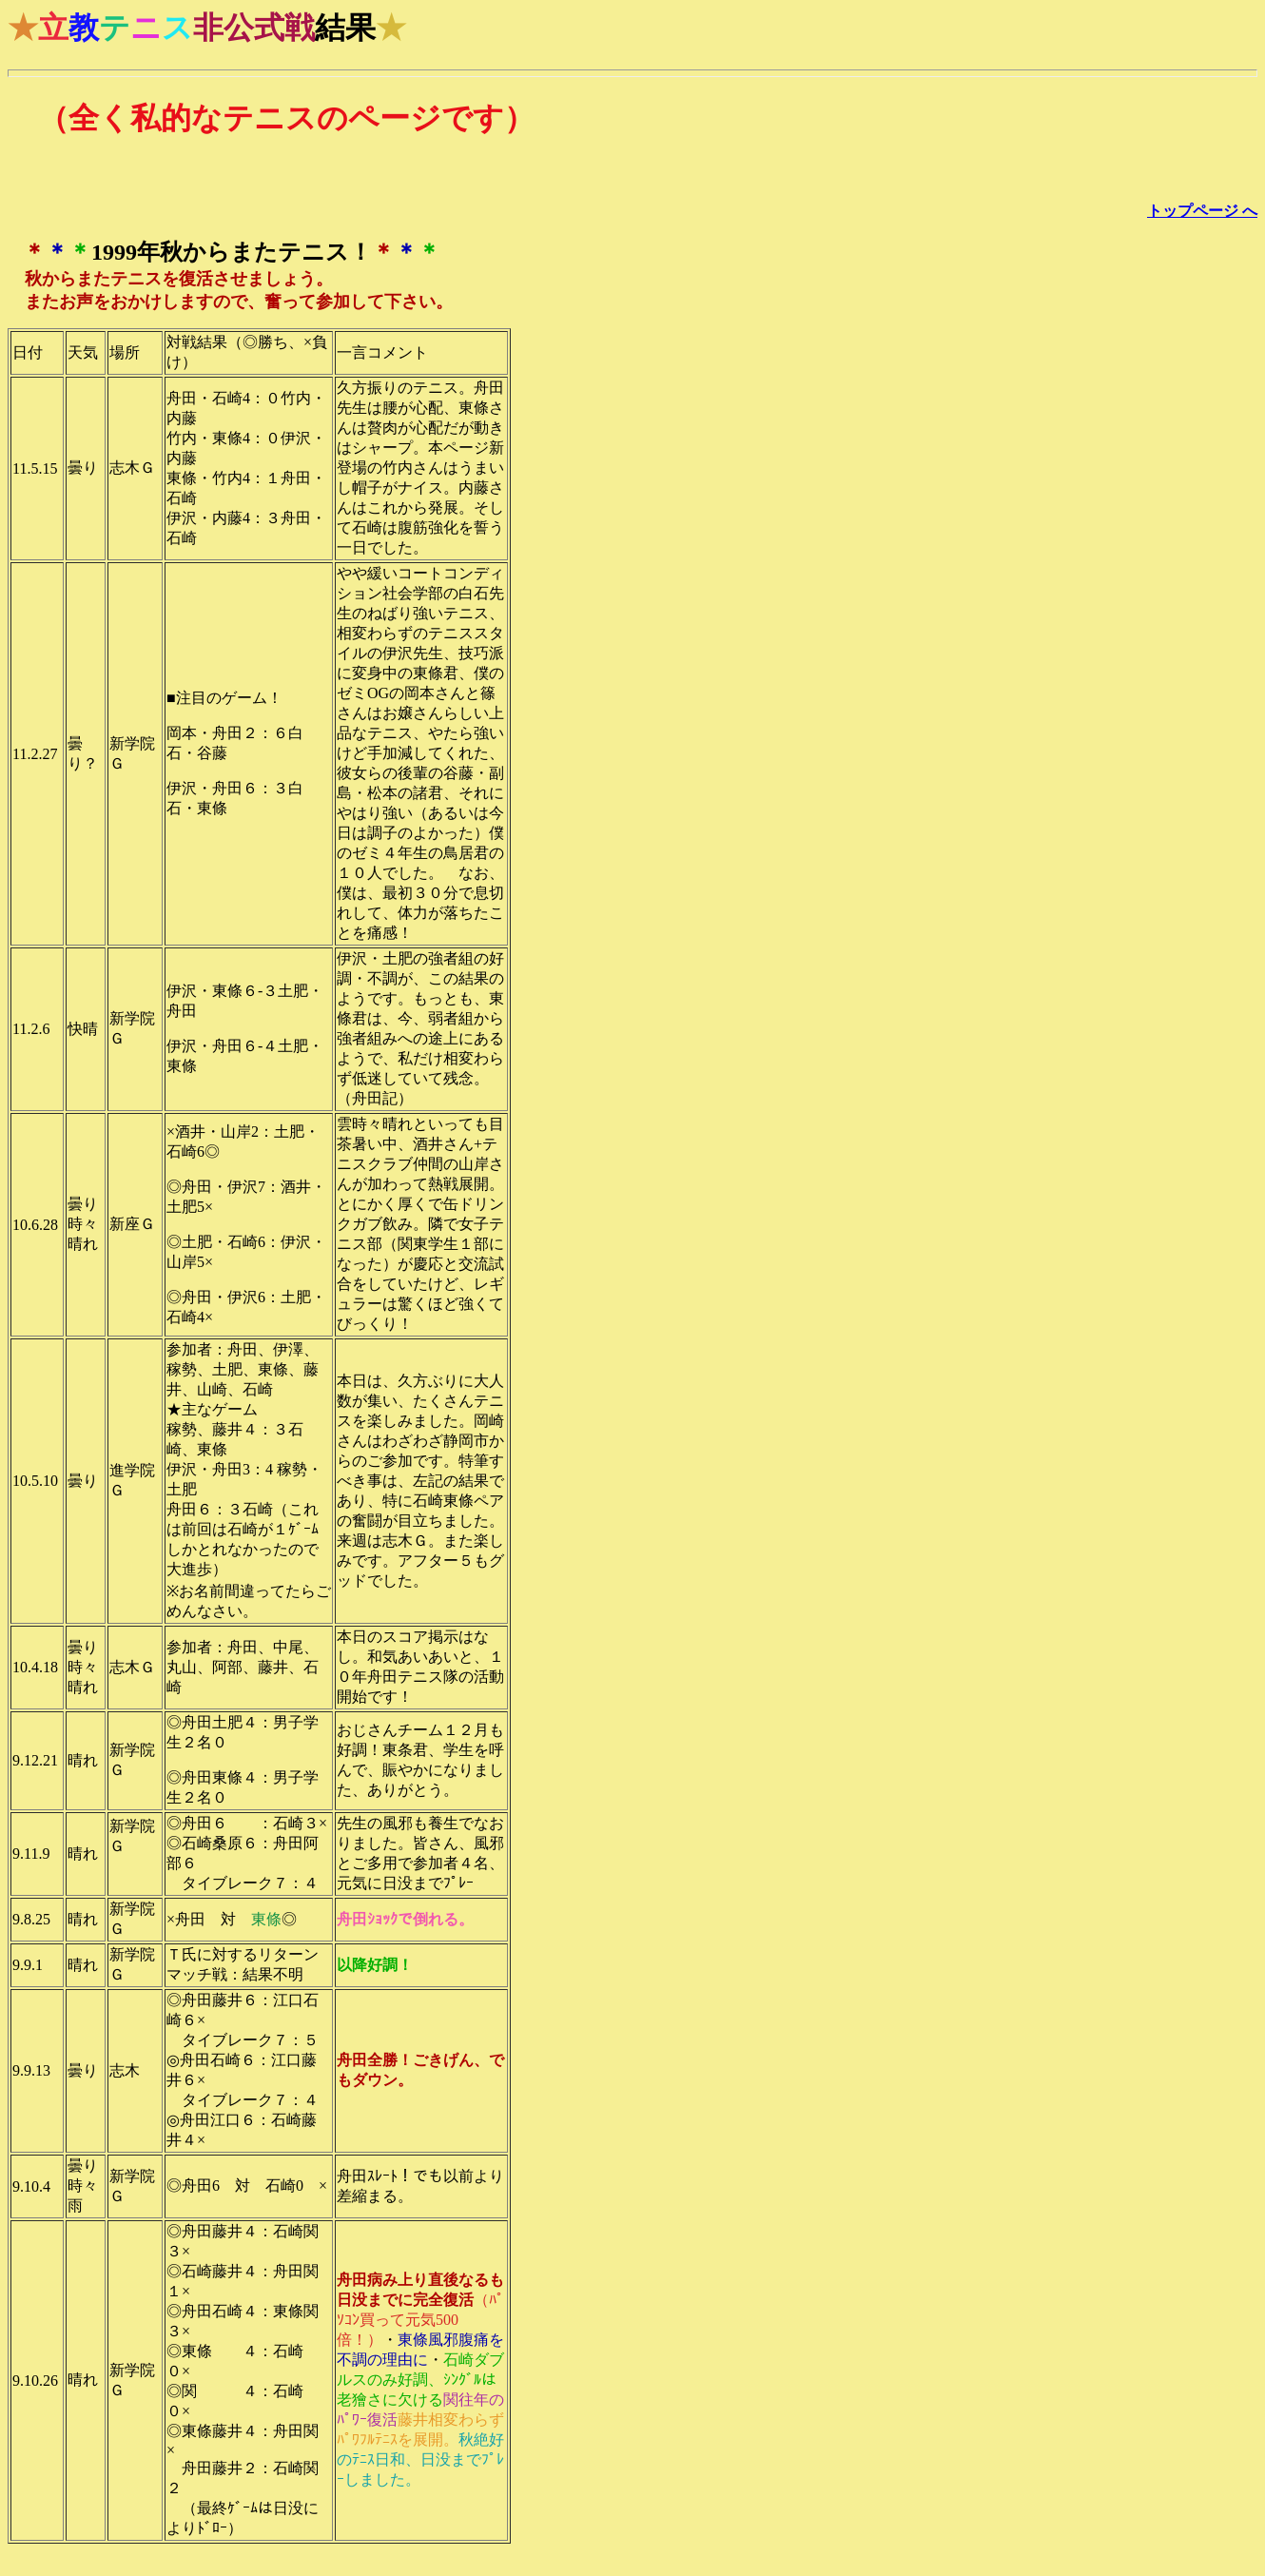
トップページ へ (1202, 211)
